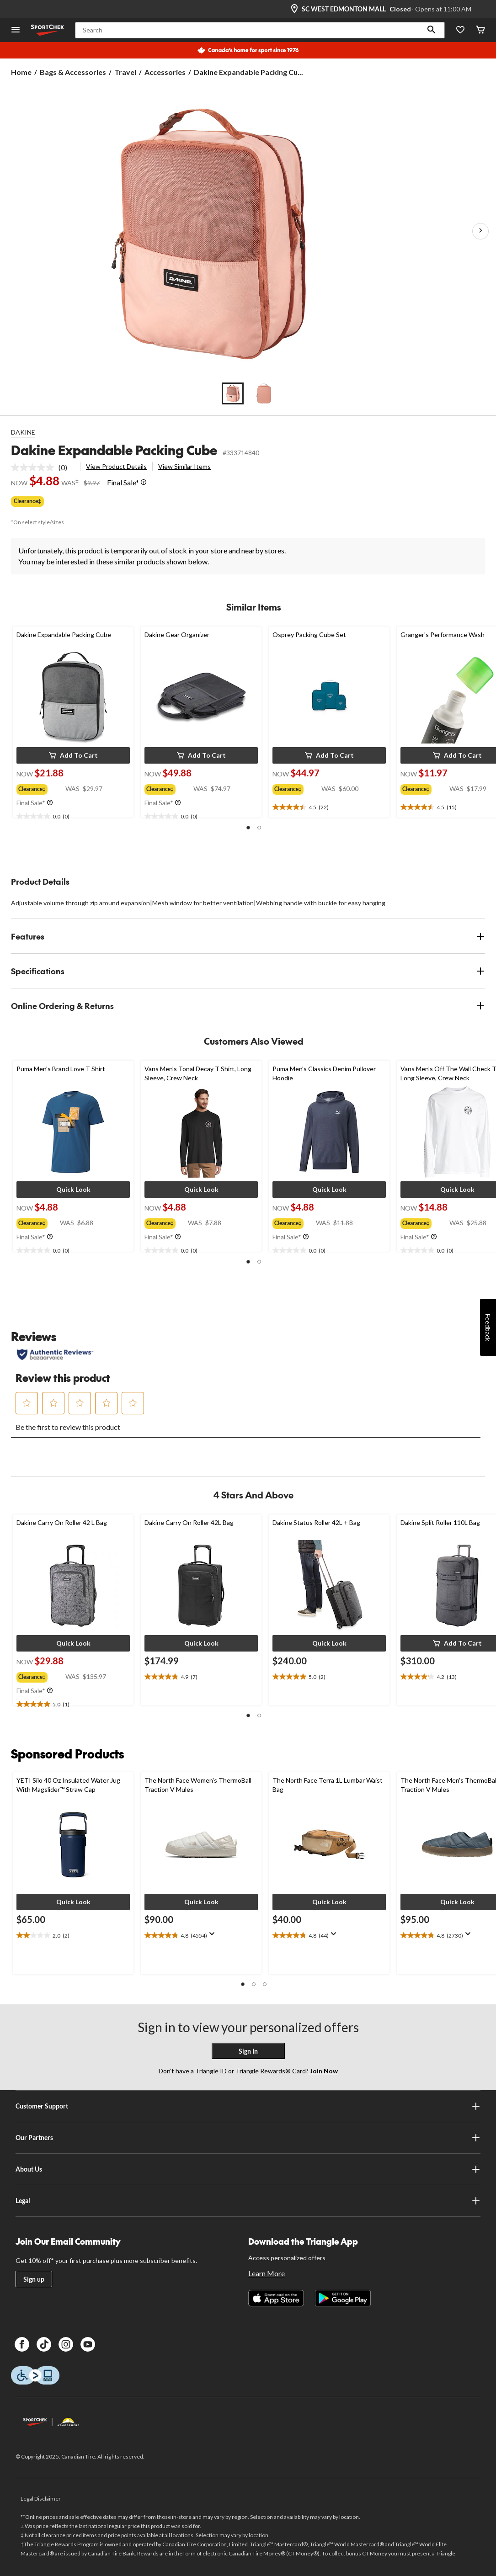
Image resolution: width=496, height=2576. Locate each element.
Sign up (33, 2279)
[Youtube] (87, 2344)
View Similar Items (184, 466)
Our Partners (248, 2137)
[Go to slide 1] (233, 393)
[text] (73, 816)
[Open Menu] (15, 30)
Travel (125, 72)
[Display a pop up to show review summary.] (213, 1936)
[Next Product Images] (480, 231)
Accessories (165, 72)
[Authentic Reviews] (55, 1354)
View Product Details (116, 466)
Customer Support (248, 2106)
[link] (43, 467)
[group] (40, 787)
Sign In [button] (248, 2051)
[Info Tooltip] (143, 482)
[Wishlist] (460, 30)
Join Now (323, 2071)
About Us (248, 2169)
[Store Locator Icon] (294, 9)
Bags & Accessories (73, 72)
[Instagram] (66, 2344)
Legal (248, 2200)
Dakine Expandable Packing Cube (114, 450)
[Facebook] (22, 2344)
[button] (431, 30)
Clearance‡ (27, 501)
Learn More (266, 2273)
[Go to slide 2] (264, 393)
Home (21, 72)
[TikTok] (44, 2344)
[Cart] (480, 30)
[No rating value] (35, 467)
